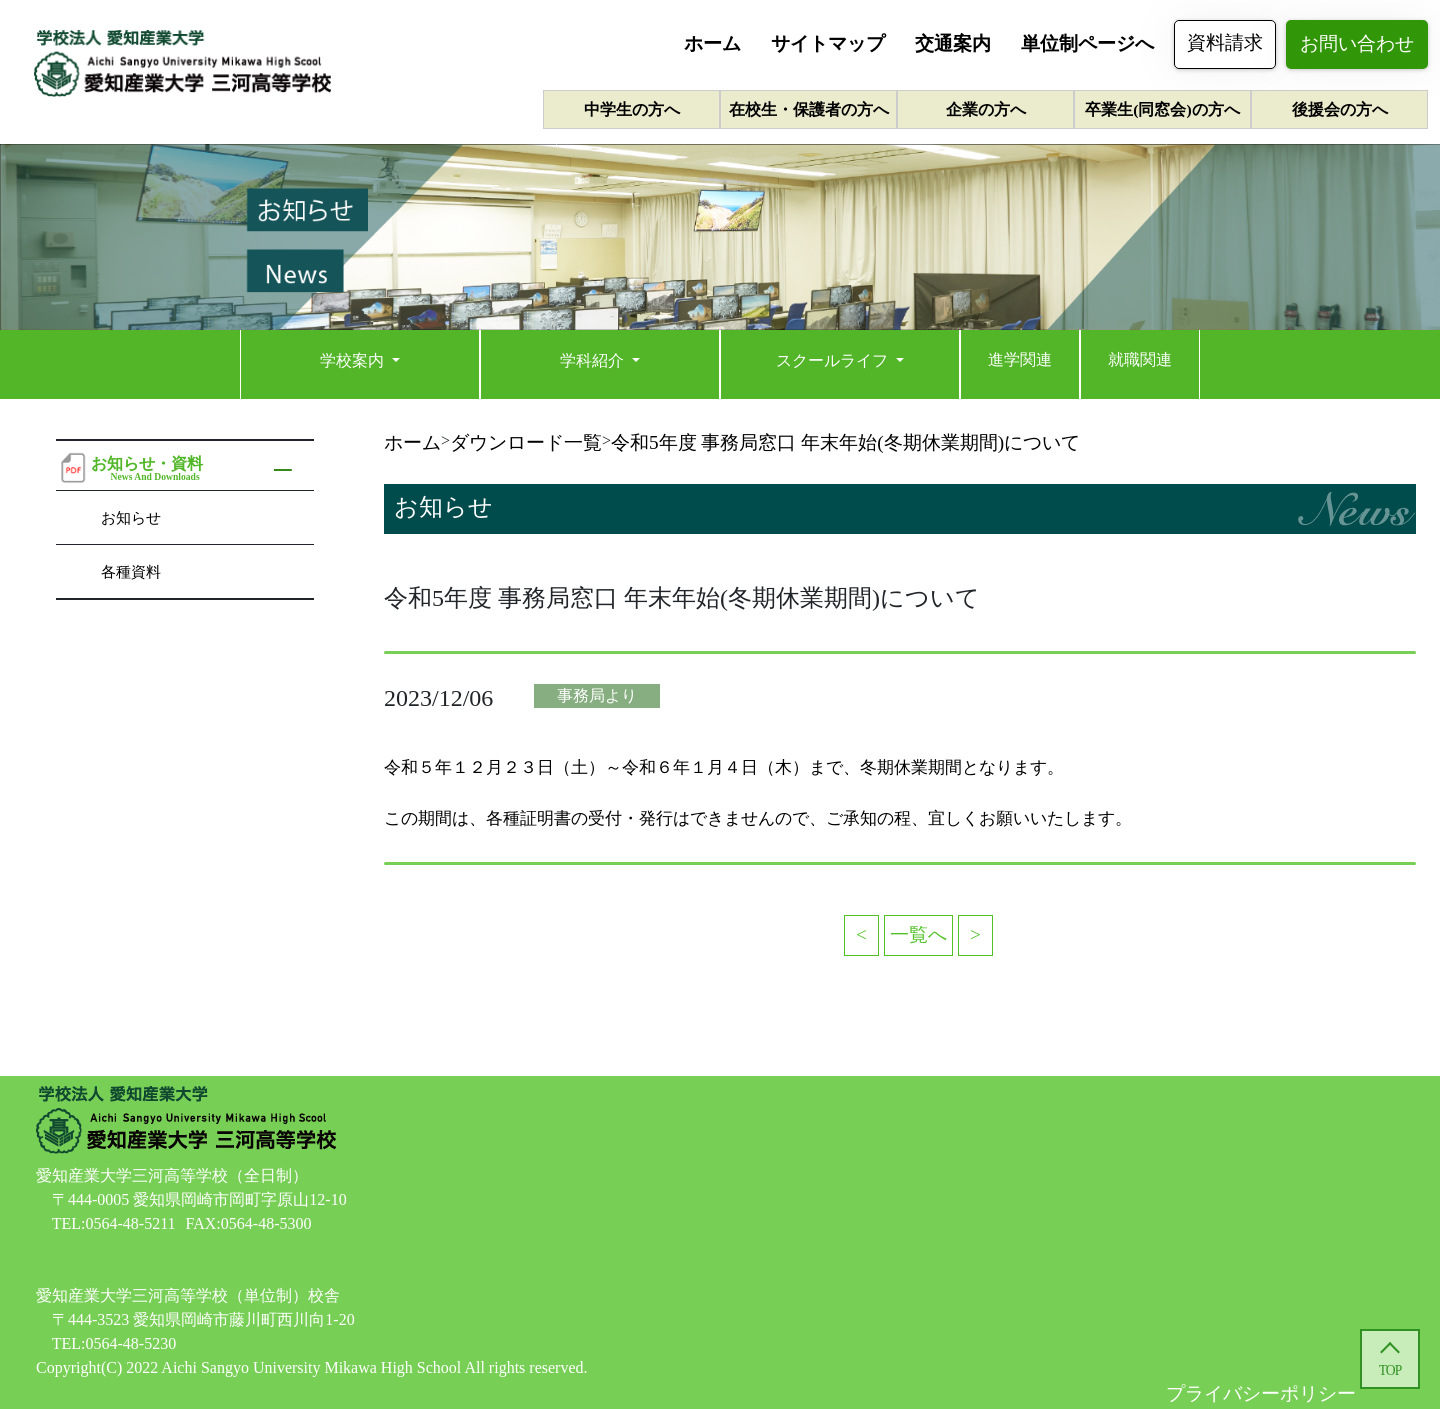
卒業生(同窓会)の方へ (1162, 109)
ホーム (712, 43)
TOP (1390, 1370)
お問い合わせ (1357, 43)
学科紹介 (594, 360)
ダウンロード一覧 (526, 442)
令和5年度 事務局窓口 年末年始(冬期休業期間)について (845, 442)
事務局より (597, 695)
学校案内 (354, 360)
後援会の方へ (1340, 109)
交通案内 (953, 43)
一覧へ (918, 934)
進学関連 (1020, 359)
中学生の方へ (632, 109)
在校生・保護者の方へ (809, 109)
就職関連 (1140, 359)
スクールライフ (834, 360)
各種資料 (131, 571)
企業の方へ (986, 109)
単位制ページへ (1087, 43)
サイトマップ (828, 43)
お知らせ (131, 517)
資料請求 (1225, 42)
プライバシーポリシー (1261, 1393)
